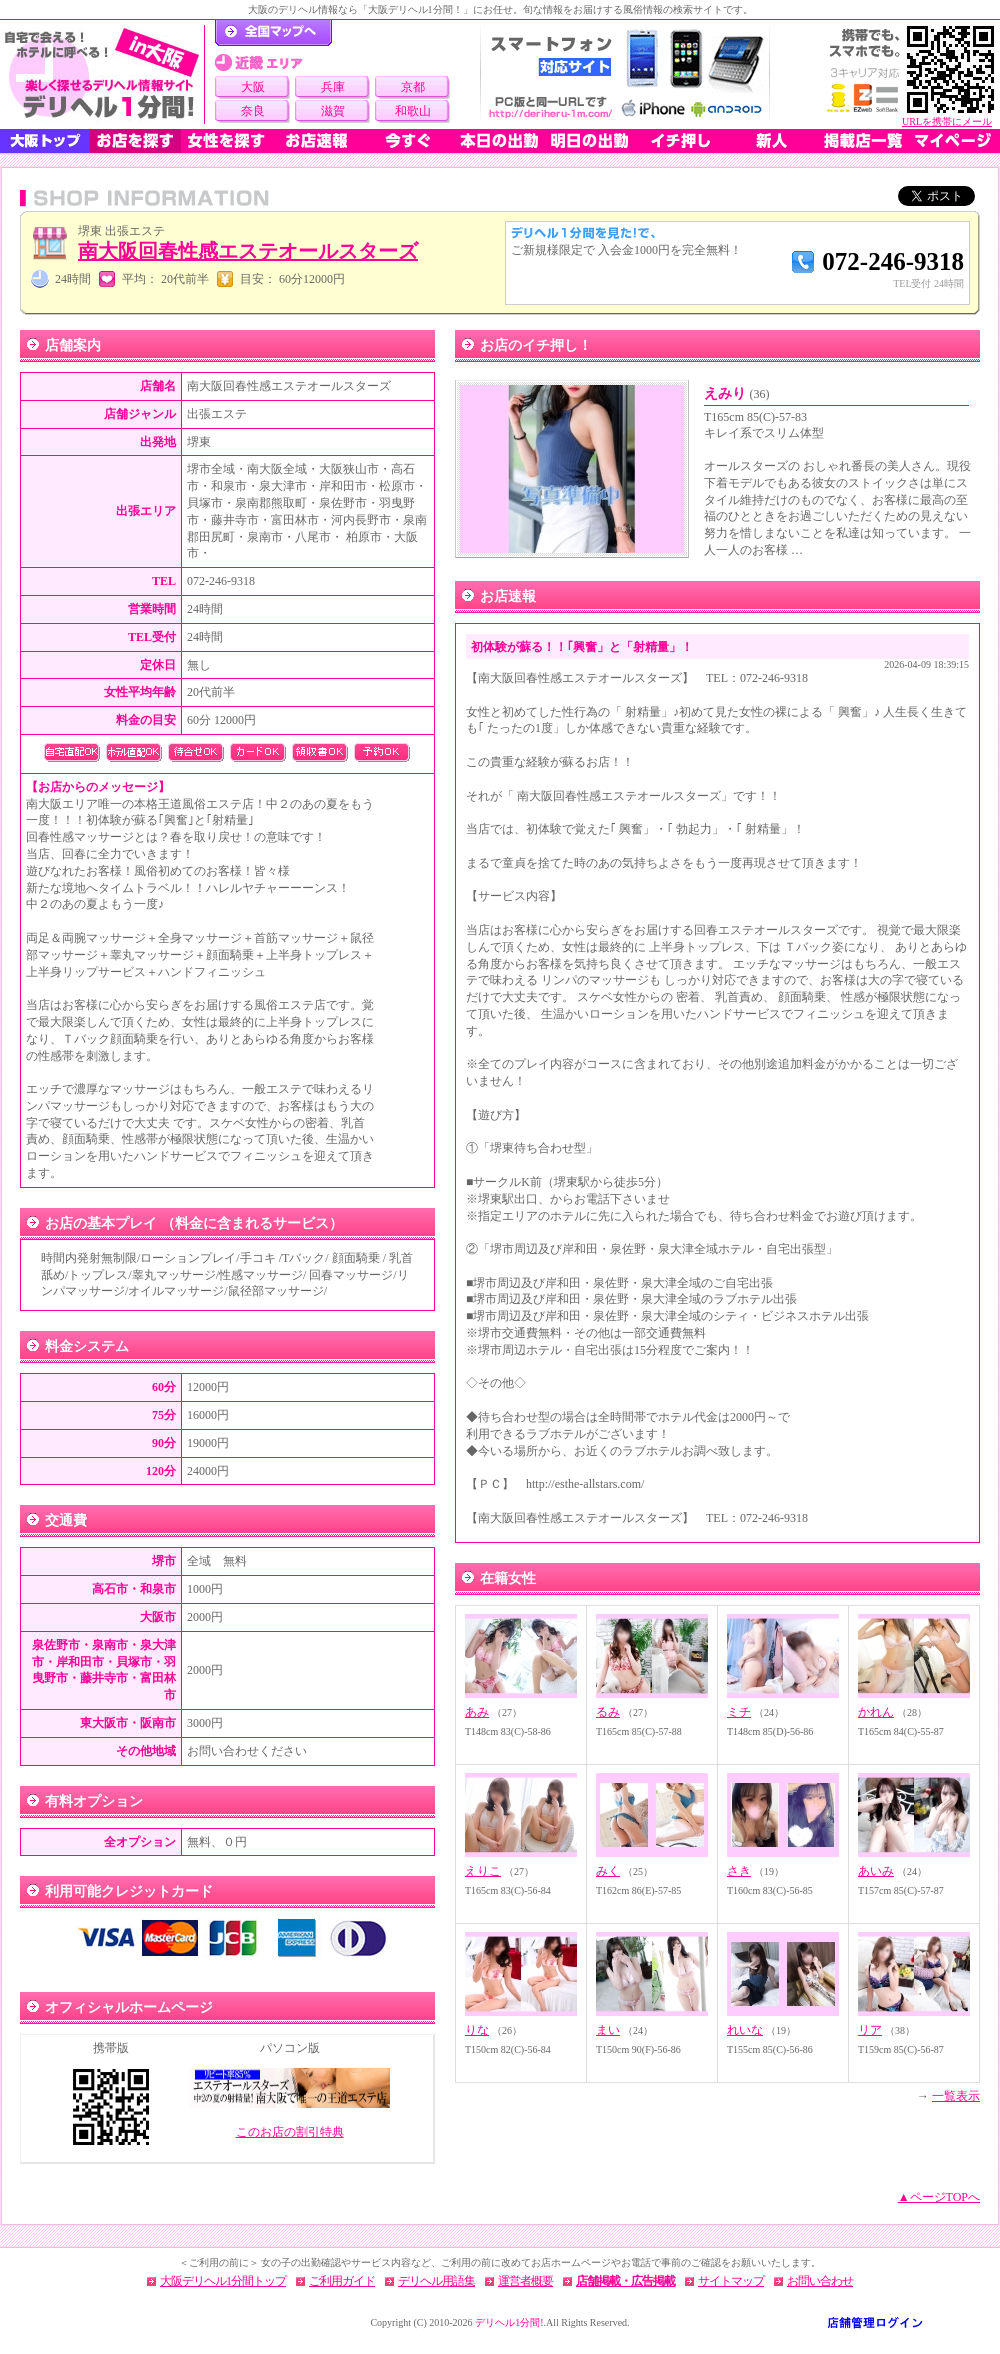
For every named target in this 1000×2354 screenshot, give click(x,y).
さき (739, 1871)
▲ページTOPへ (939, 2197)
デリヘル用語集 (436, 2281)
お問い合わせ (820, 2281)
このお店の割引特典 (290, 2132)
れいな (745, 2030)
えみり (737, 393)
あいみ (876, 1871)
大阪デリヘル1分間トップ (223, 2281)
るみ (608, 1712)
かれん (876, 1712)
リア (870, 2030)
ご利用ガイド (342, 2281)
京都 (413, 87)
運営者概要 (525, 2281)
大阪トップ (45, 141)
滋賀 (333, 111)
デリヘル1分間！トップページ (273, 33)
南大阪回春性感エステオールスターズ (248, 251)
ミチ (739, 1712)
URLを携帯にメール (947, 121)
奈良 (253, 111)
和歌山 (413, 111)
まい (608, 2030)
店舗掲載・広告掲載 (625, 2281)
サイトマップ (731, 2281)
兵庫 (333, 87)
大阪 (253, 87)
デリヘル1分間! (509, 2322)
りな (477, 2030)
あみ (477, 1712)
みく (608, 1871)
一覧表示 (956, 2096)
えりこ (483, 1871)
